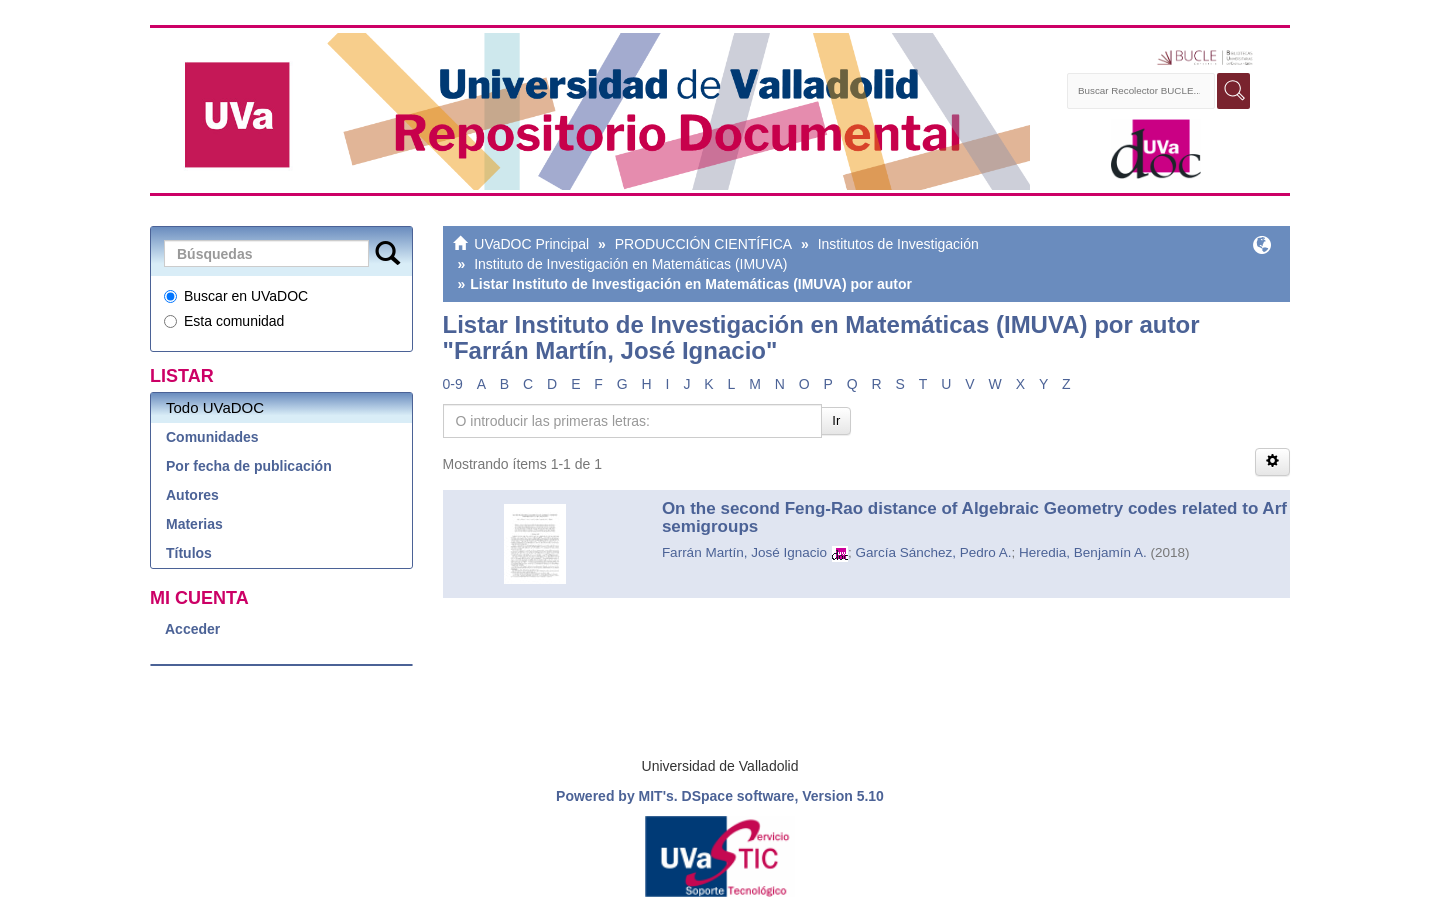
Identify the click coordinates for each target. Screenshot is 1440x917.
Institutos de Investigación (898, 244)
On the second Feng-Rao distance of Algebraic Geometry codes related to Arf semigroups (974, 518)
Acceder (192, 629)
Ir (836, 420)
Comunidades (212, 437)
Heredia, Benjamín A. (1083, 552)
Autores (192, 495)
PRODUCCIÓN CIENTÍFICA (703, 244)
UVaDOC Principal (531, 244)
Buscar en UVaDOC (236, 296)
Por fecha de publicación (249, 466)
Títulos (189, 553)
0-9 (453, 384)
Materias (194, 524)
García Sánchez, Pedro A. (933, 552)
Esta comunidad (224, 321)
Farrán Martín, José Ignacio (744, 552)
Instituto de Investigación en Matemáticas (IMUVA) (630, 264)
